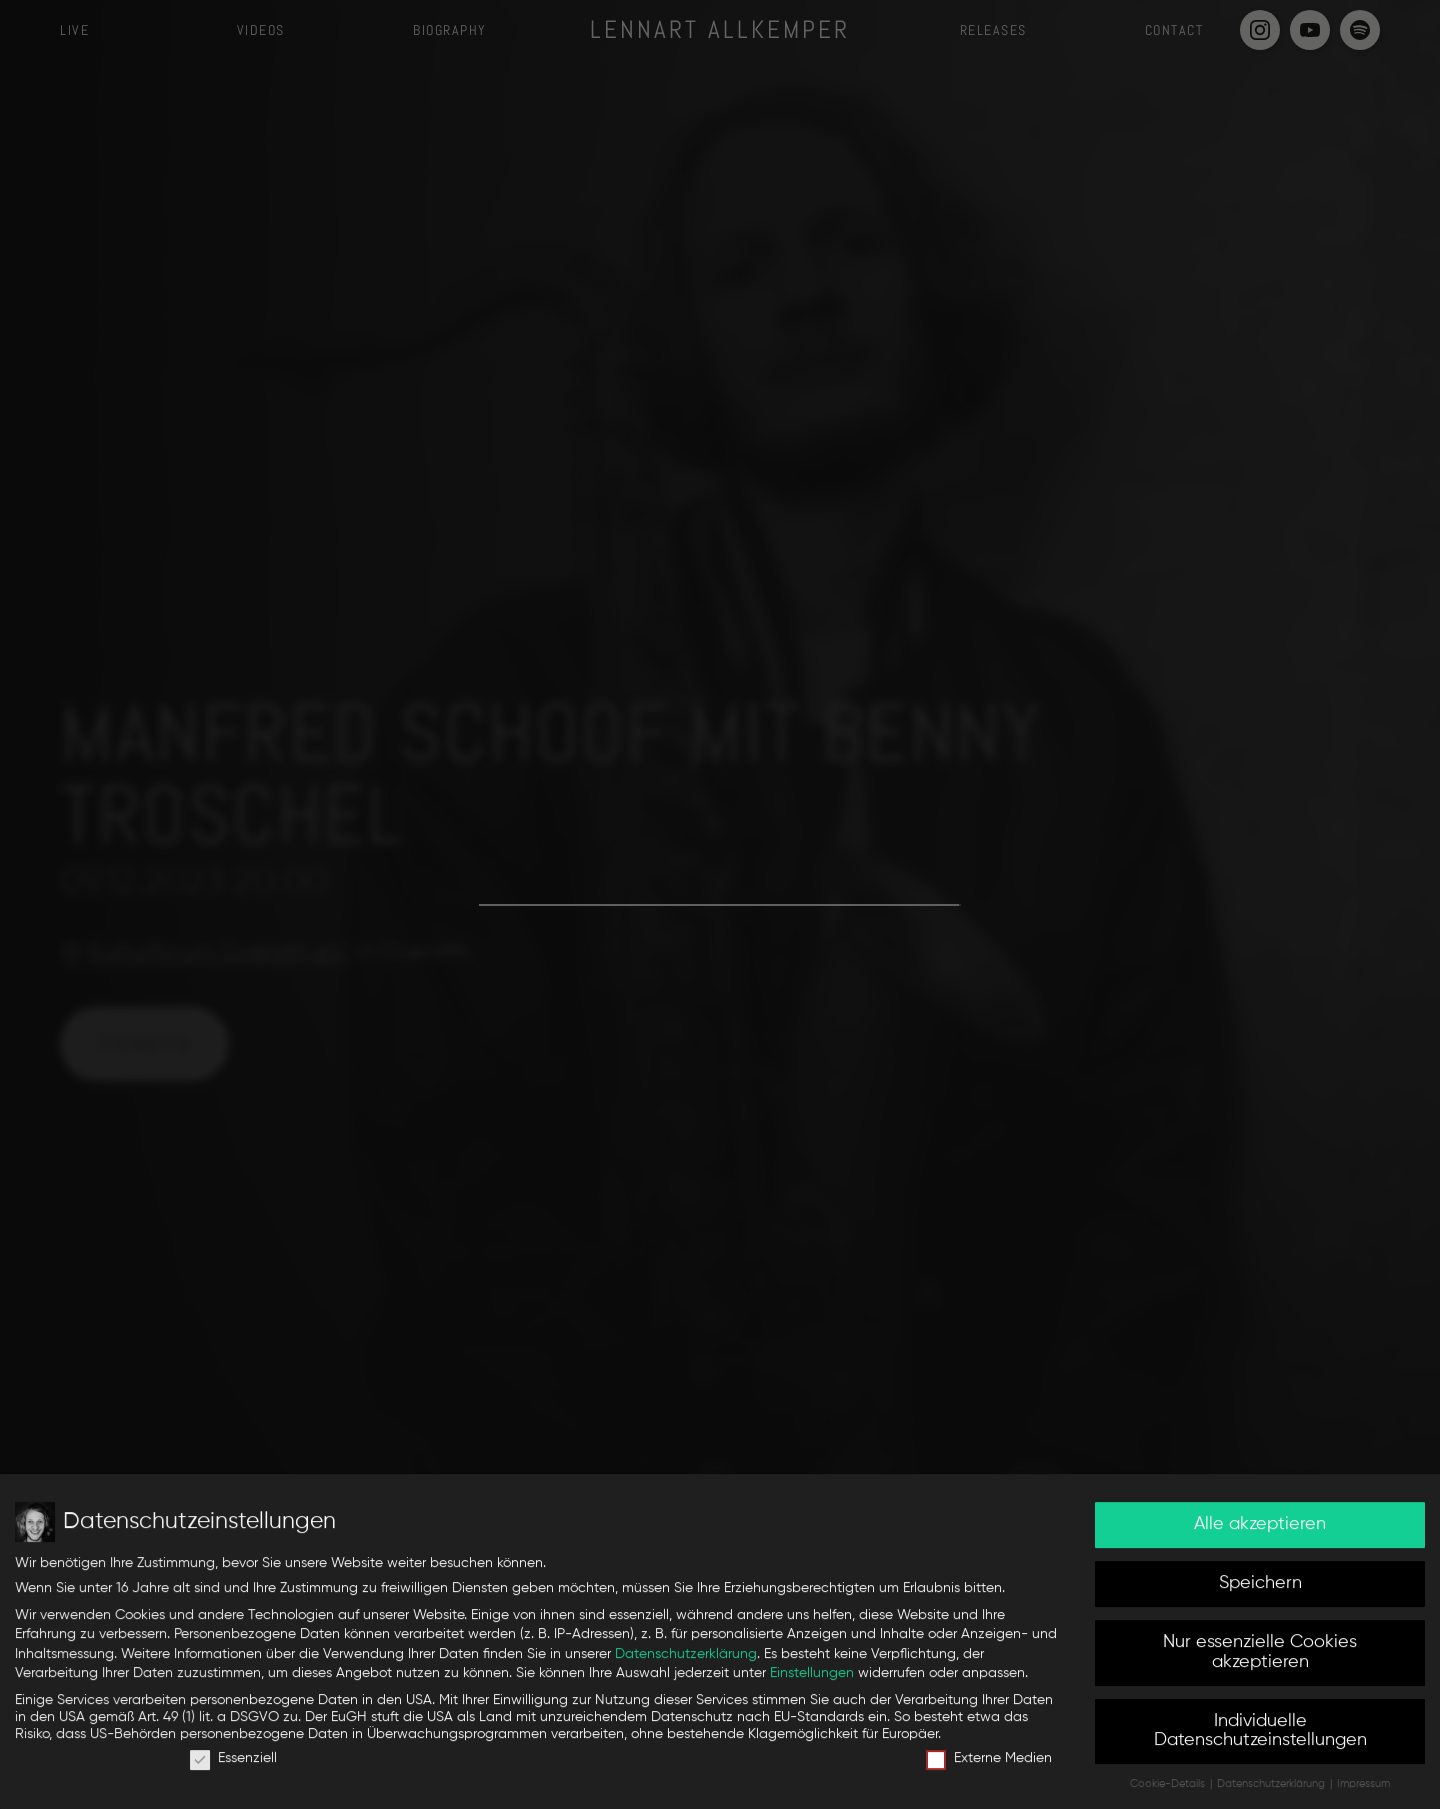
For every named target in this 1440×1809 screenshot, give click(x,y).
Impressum (1363, 1791)
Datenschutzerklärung (686, 1660)
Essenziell (233, 1765)
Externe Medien (989, 1765)
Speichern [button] (1260, 1590)
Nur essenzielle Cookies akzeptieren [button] (1260, 1659)
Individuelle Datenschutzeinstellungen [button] (1260, 1738)
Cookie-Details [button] (1169, 1791)
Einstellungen (812, 1680)
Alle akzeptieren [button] (1260, 1531)
